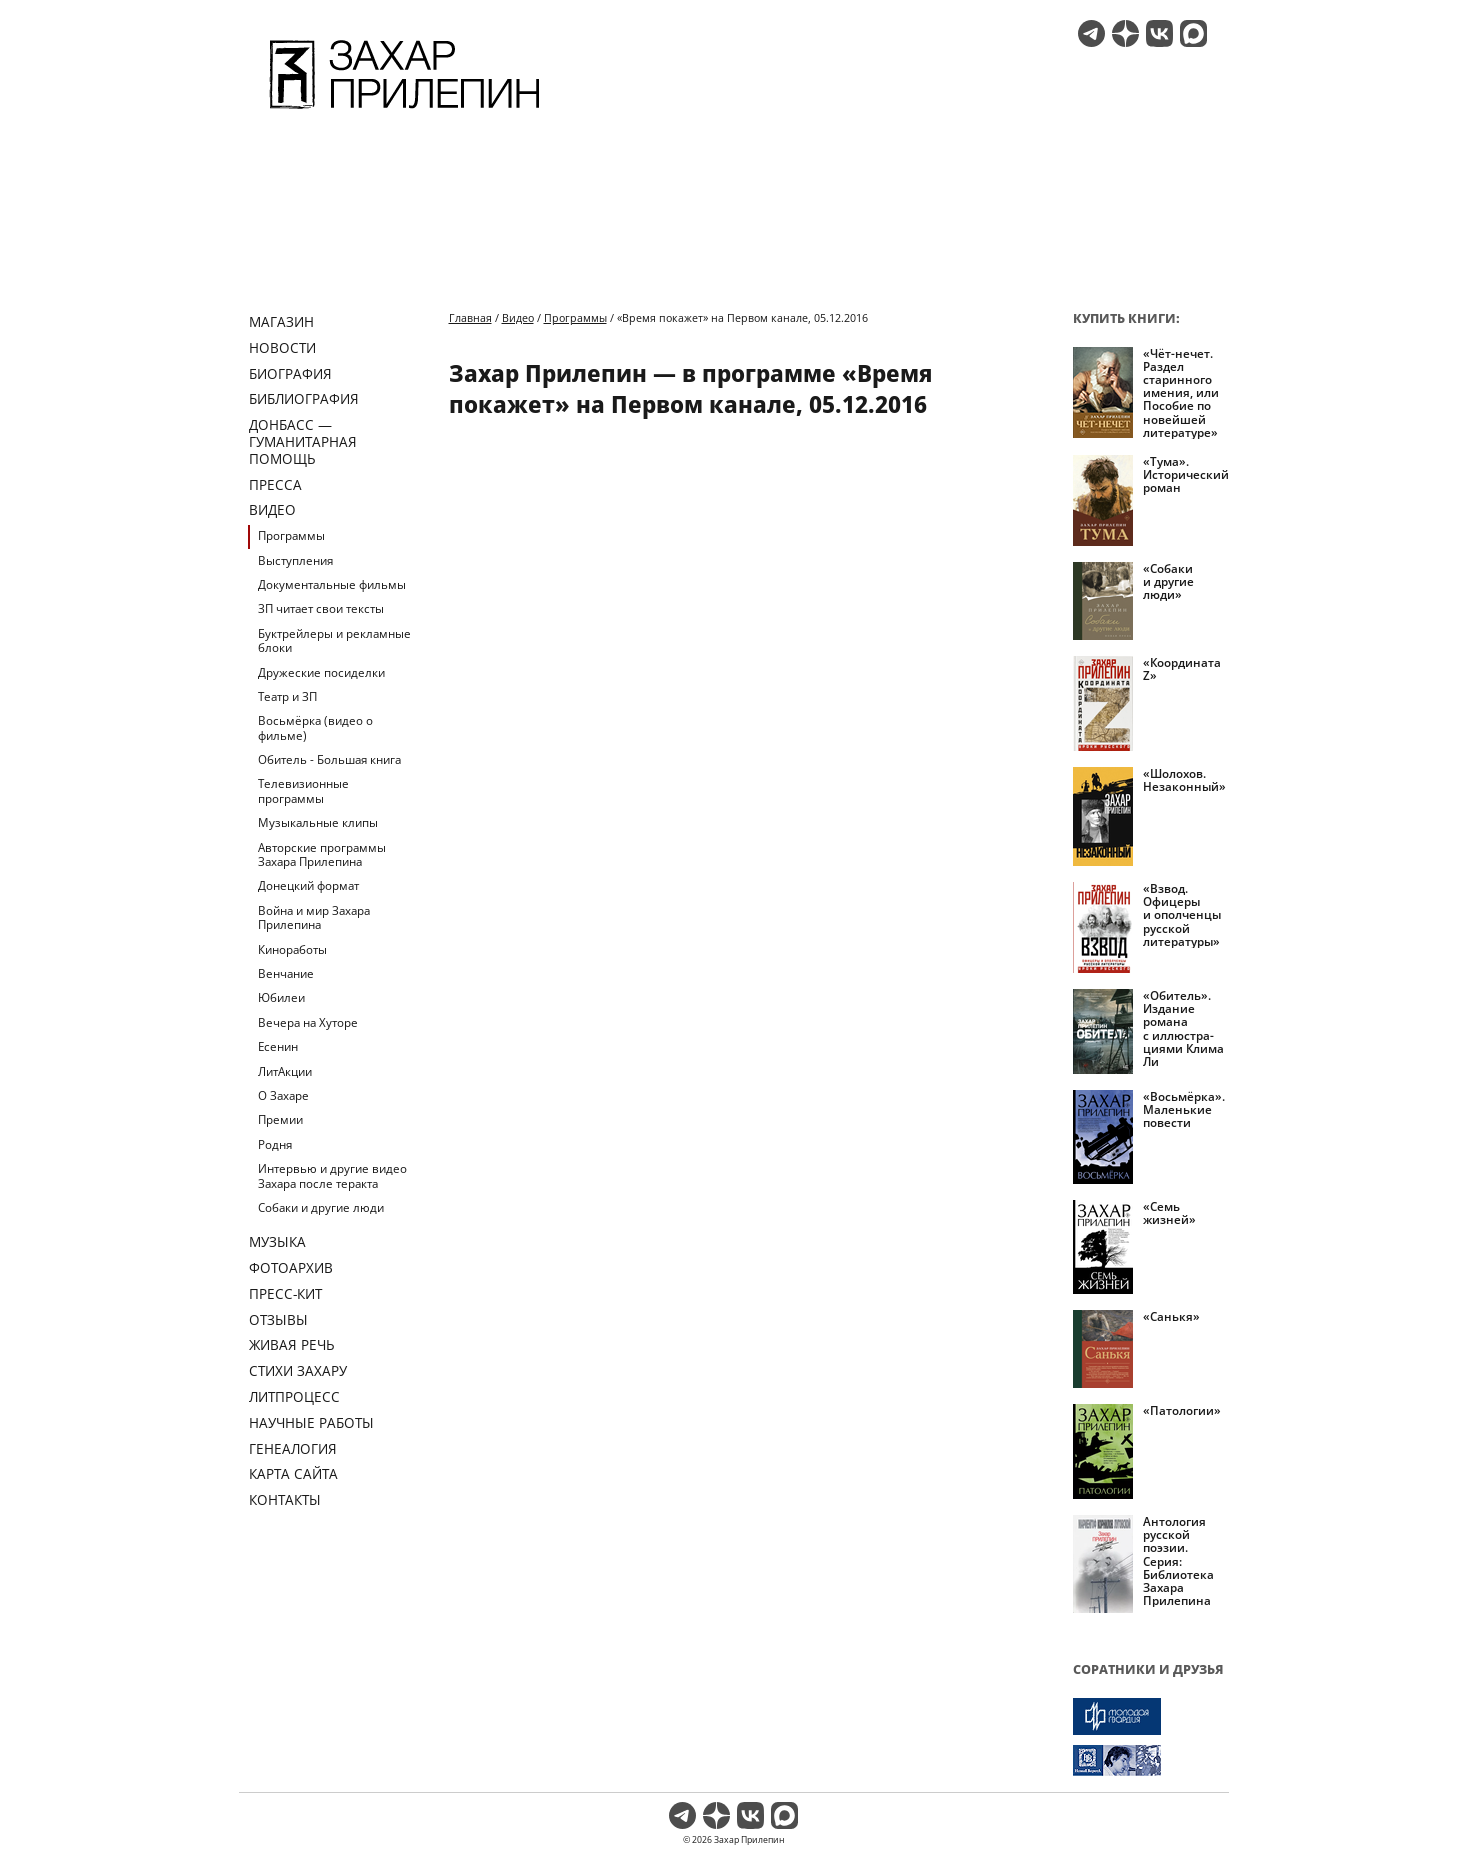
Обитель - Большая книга (329, 759)
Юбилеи (281, 997)
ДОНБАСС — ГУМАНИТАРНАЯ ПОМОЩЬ (303, 441)
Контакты (285, 1499)
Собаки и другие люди (321, 1207)
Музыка (277, 1241)
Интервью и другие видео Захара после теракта (332, 1175)
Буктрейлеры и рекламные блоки (334, 640)
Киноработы (292, 949)
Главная (470, 317)
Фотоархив (291, 1267)
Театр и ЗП (287, 696)
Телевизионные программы (303, 790)
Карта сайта (293, 1473)
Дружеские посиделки (321, 672)
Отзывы (278, 1319)
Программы (291, 535)
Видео (272, 509)
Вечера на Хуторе (308, 1022)
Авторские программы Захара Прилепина (322, 854)
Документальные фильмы (332, 584)
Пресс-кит (285, 1293)
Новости (282, 347)
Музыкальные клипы (318, 822)
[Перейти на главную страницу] (404, 112)
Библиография (304, 398)
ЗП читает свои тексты (321, 608)
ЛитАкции (285, 1071)
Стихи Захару (298, 1370)
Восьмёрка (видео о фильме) (315, 727)
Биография (290, 373)
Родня (275, 1144)
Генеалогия (293, 1448)
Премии (280, 1119)
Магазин (281, 321)
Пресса (275, 484)
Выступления (295, 560)
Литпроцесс (294, 1396)
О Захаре (283, 1095)
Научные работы (311, 1422)
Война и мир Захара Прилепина (314, 917)
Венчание (286, 973)
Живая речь (292, 1344)
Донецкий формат (308, 885)
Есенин (278, 1046)
